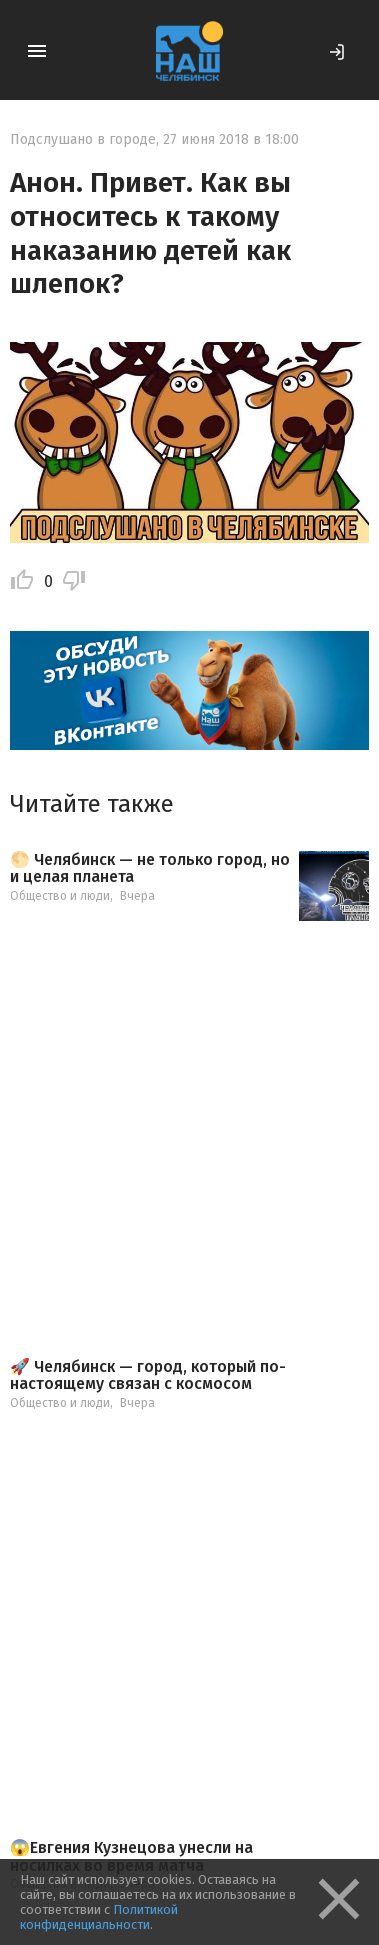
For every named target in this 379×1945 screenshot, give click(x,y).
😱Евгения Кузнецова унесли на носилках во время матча (131, 1856)
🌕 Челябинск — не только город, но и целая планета (150, 868)
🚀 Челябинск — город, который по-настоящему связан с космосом (148, 1375)
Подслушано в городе (83, 139)
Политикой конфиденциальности (99, 1917)
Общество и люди (60, 896)
